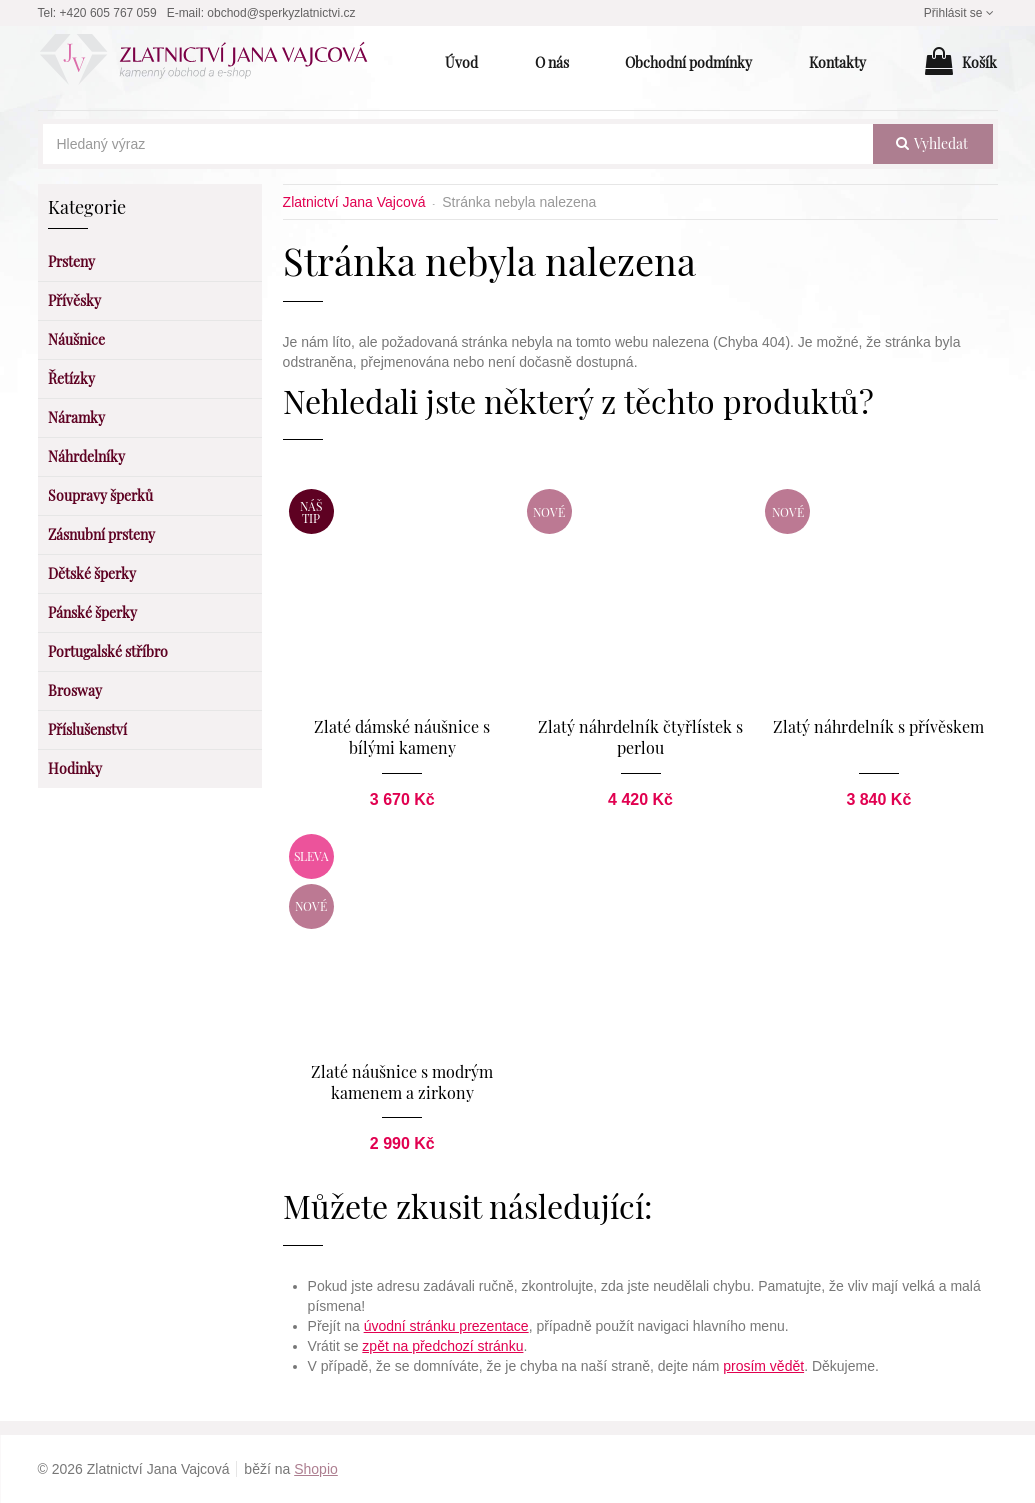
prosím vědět (763, 1366)
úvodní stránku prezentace (446, 1326)
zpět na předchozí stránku (442, 1346)
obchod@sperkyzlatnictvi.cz (281, 13)
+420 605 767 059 (108, 13)
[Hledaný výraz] (458, 144)
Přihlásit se (961, 13)
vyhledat (932, 143)
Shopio (316, 1469)
